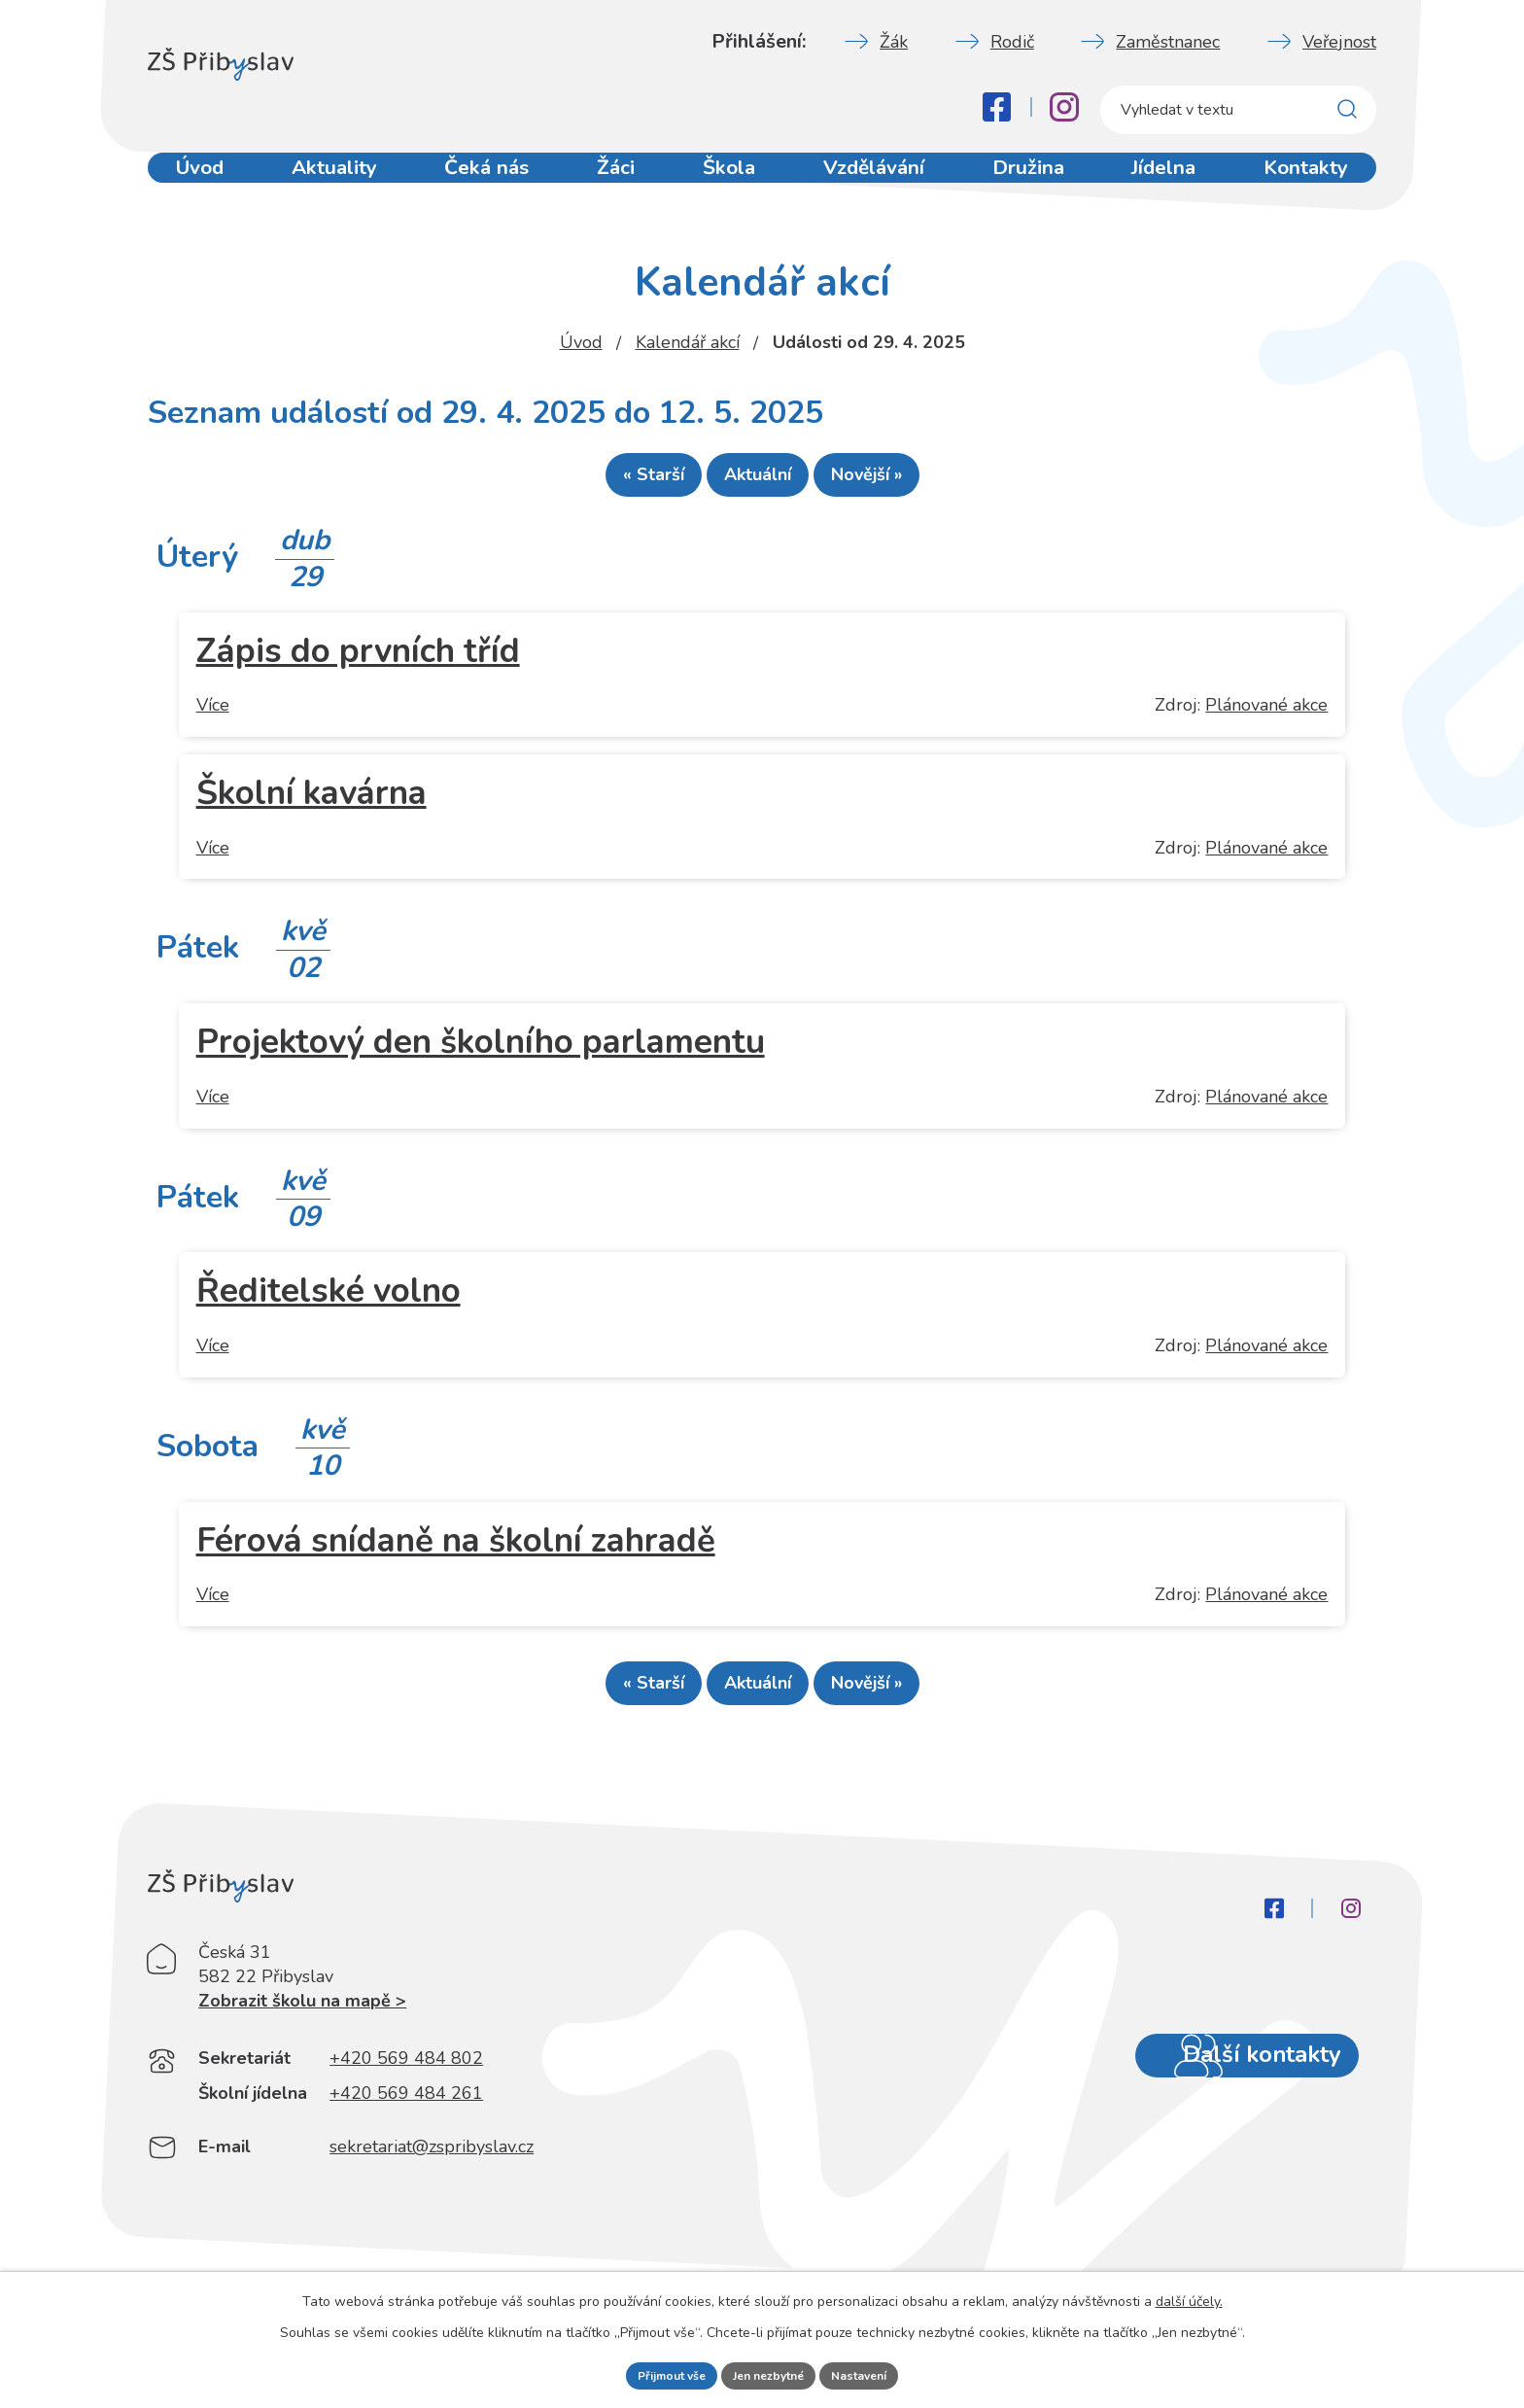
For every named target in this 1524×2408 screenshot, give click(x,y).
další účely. (1189, 2296)
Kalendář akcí (688, 342)
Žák (894, 41)
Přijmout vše (656, 2373)
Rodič (1012, 41)
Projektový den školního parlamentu (480, 1050)
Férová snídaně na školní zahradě (455, 1549)
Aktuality (332, 182)
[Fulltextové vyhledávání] (1238, 110)
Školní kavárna (311, 801)
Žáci (616, 182)
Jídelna (1168, 182)
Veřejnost (1339, 41)
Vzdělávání (878, 182)
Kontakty (1311, 182)
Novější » (901, 483)
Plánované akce (1266, 713)
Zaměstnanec (1168, 41)
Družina (1031, 182)
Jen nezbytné (770, 2373)
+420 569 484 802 (406, 2108)
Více (212, 713)
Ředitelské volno (328, 1299)
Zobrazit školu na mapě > (302, 2051)
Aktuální (757, 483)
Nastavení (876, 2373)
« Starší (618, 483)
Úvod (197, 182)
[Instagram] (1064, 107)
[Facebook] (997, 107)
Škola (733, 182)
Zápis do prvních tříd (358, 659)
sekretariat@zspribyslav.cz (431, 2197)
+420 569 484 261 (406, 2143)
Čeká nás (484, 182)
